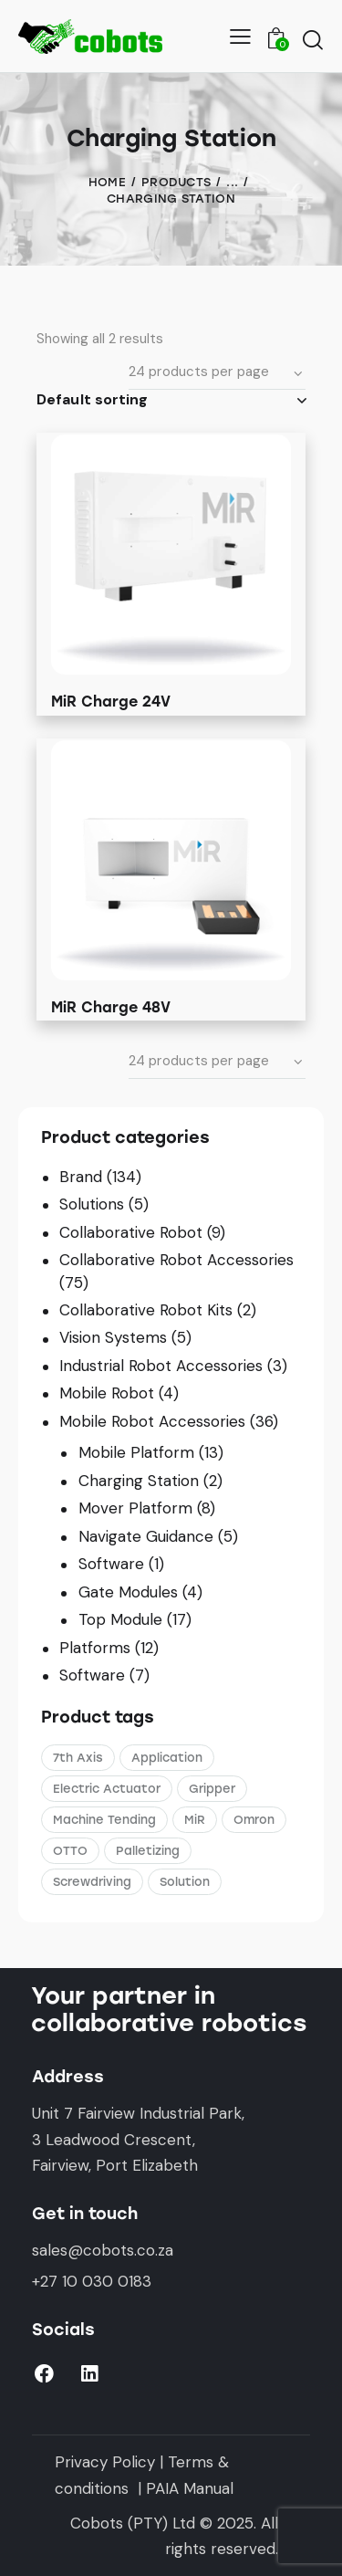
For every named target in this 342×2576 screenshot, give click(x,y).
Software (111, 1564)
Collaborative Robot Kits (146, 1310)
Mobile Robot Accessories (152, 1421)
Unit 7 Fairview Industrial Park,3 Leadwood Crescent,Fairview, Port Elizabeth (138, 2138)
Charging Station (138, 1481)
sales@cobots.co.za (102, 2250)
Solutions (91, 1204)
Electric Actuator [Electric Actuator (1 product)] (107, 1789)
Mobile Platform (136, 1452)
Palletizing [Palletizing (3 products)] (148, 1851)
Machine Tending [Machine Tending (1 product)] (104, 1820)
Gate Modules (128, 1592)
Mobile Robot (106, 1393)
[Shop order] (171, 400)
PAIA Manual (189, 2488)
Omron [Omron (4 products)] (254, 1820)
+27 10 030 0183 (91, 2281)
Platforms (94, 1648)
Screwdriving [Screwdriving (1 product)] (92, 1882)
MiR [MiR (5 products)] (194, 1820)
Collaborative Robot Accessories (176, 1260)
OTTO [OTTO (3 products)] (70, 1851)
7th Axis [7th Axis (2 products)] (78, 1757)
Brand (80, 1177)
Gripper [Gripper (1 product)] (212, 1789)
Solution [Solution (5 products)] (185, 1882)
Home (107, 182)
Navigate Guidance (145, 1536)
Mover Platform (135, 1508)
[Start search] (312, 39)
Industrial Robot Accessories (161, 1366)
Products (176, 182)
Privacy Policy (105, 2462)
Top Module (120, 1619)
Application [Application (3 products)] (166, 1757)
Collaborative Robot (130, 1232)
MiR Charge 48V (111, 1007)
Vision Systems (113, 1337)
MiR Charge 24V (111, 701)
